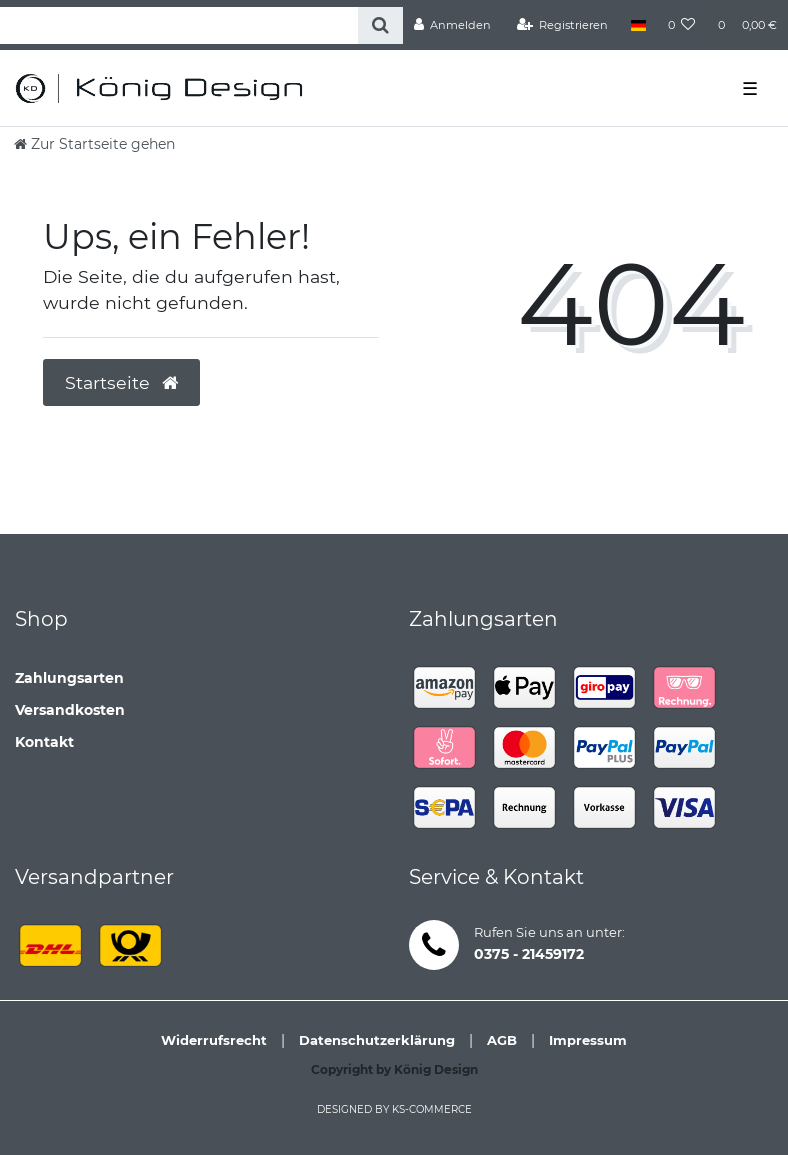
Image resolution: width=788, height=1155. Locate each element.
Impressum (588, 1040)
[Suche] (380, 25)
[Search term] (179, 25)
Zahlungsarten (69, 678)
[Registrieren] (563, 25)
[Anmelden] (453, 25)
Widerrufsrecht (214, 1040)
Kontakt (44, 742)
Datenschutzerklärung (377, 1040)
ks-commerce (432, 1109)
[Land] (637, 25)
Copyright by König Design (394, 1069)
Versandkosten (70, 710)
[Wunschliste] (682, 25)
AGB (502, 1040)
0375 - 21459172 (529, 954)
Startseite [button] (121, 382)
